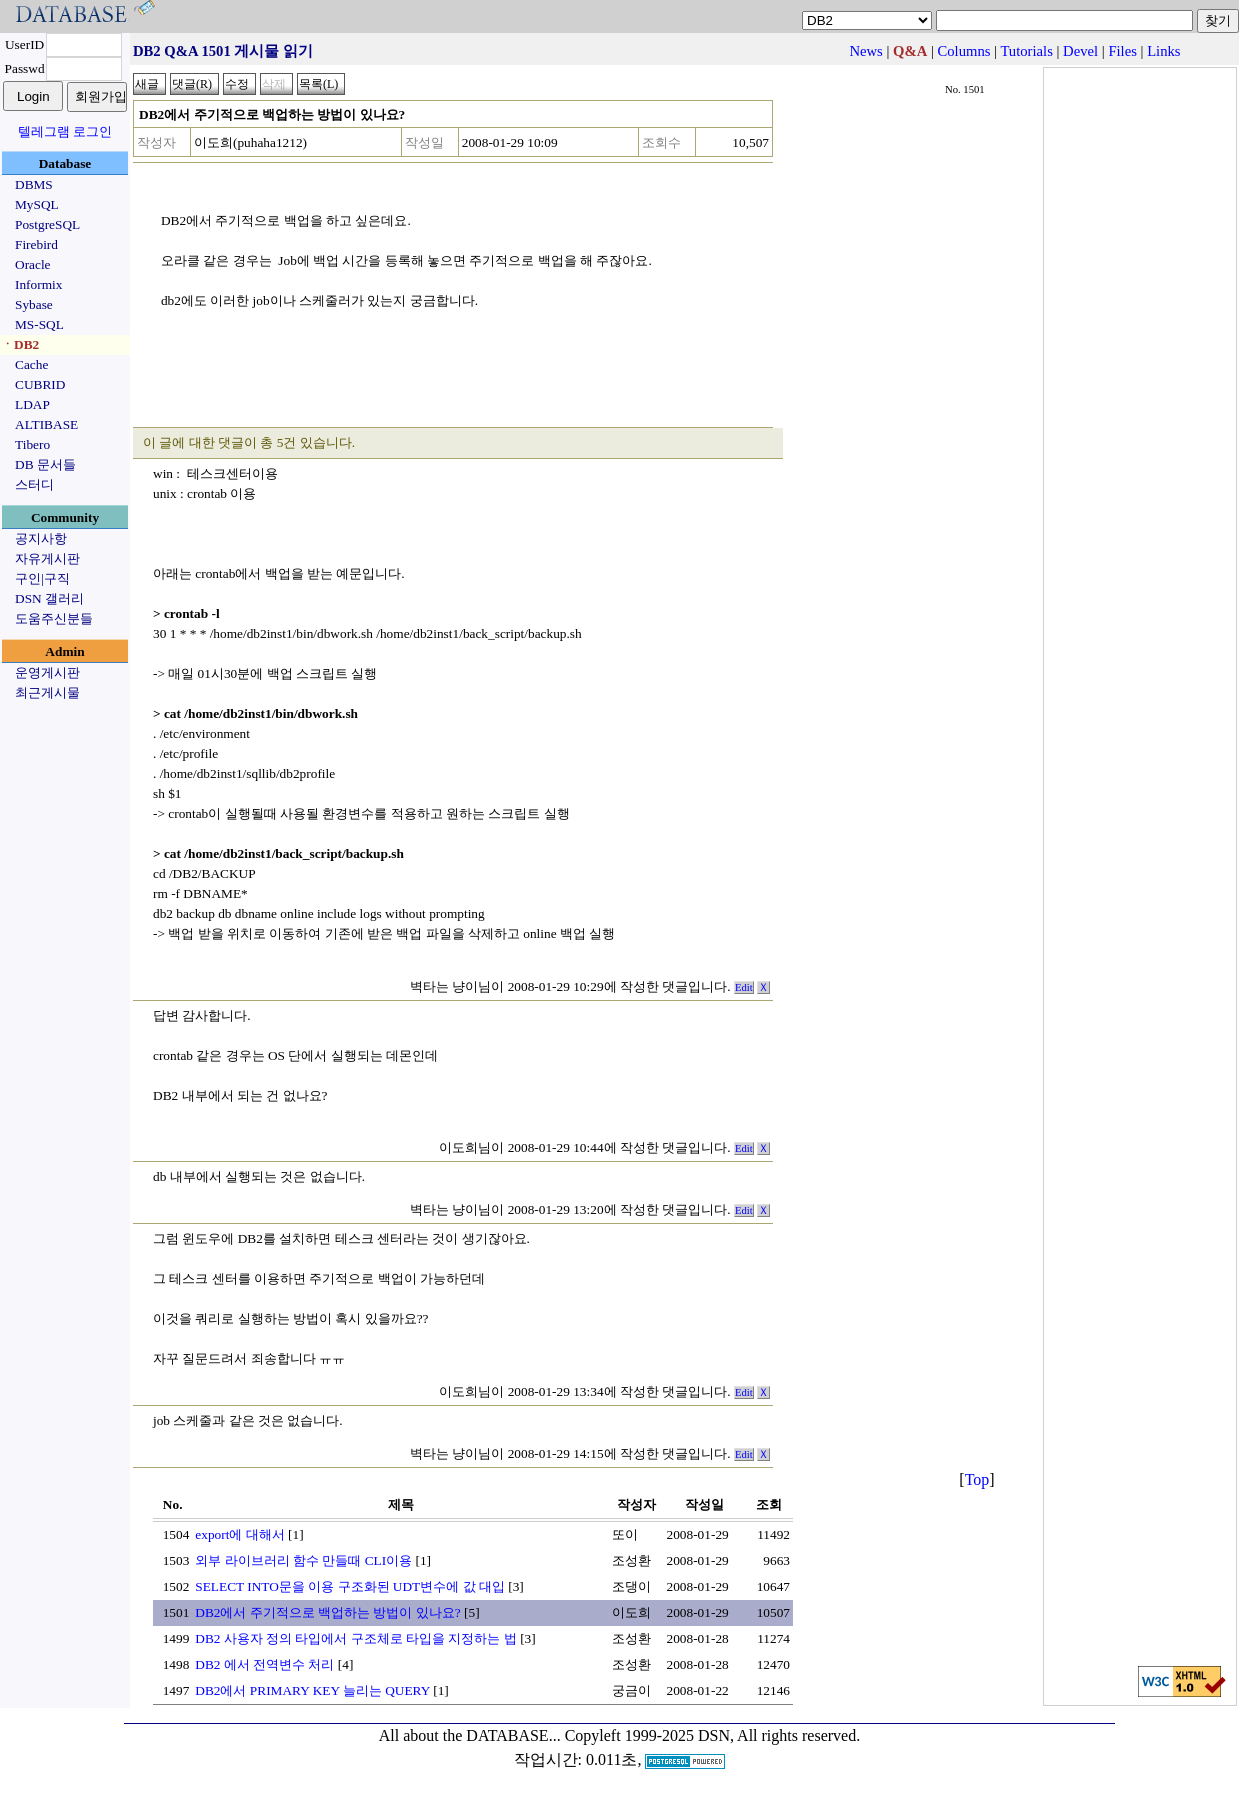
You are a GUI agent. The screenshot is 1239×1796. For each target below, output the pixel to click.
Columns (964, 51)
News (865, 51)
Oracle (33, 264)
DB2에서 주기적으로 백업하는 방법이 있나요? (327, 1612)
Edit (744, 987)
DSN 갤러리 (49, 598)
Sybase (34, 304)
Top (977, 1479)
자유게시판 (47, 558)
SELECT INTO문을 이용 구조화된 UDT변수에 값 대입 (350, 1586)
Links (1163, 51)
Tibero (32, 444)
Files (1122, 51)
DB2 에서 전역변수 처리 (264, 1664)
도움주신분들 (54, 618)
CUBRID (40, 384)
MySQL (37, 204)
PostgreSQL (47, 224)
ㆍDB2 (20, 344)
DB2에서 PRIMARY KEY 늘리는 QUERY (312, 1690)
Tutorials (1026, 51)
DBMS (34, 184)
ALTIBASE (46, 424)
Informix (38, 284)
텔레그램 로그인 (65, 131)
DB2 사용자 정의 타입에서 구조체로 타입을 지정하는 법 (356, 1638)
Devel (1080, 51)
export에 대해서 (239, 1534)
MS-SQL (39, 324)
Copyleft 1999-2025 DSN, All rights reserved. (713, 1735)
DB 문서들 (45, 464)
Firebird (36, 244)
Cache (31, 364)
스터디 (34, 484)
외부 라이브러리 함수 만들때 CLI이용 (303, 1560)
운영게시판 (47, 672)
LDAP (32, 404)
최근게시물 (47, 692)
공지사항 (41, 538)
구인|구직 (42, 578)
